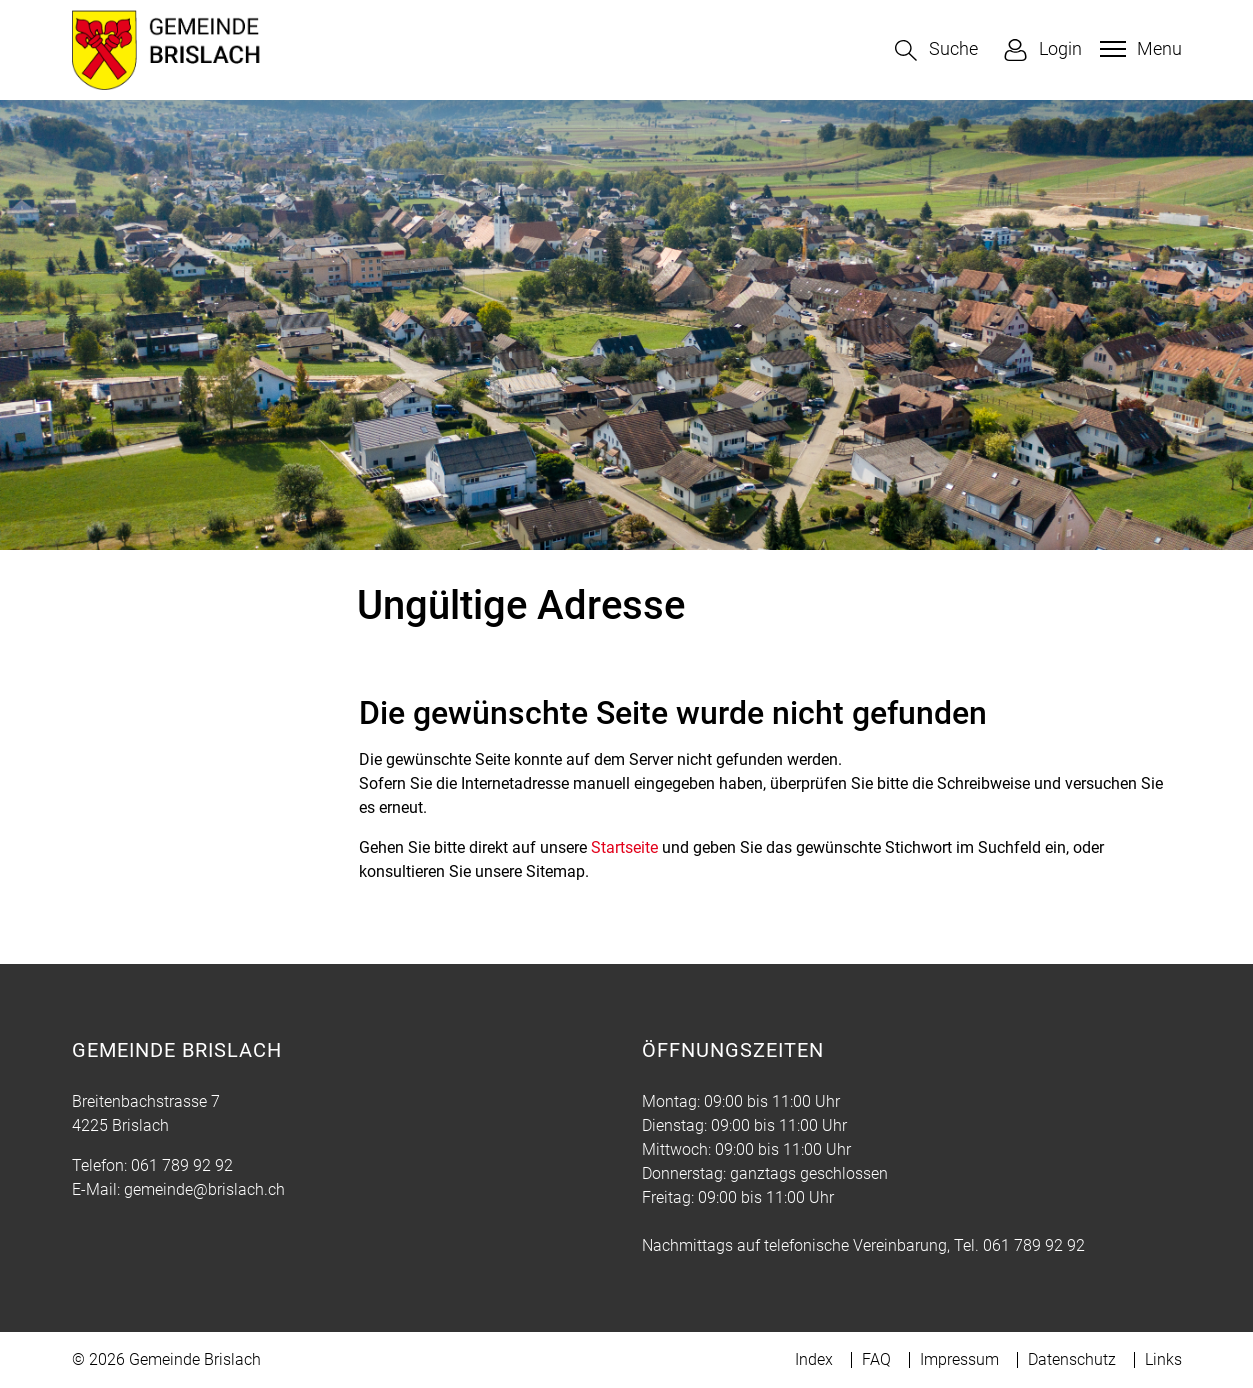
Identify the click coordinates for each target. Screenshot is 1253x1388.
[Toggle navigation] (1138, 49)
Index (814, 1359)
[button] (936, 50)
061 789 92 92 (182, 1165)
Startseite (624, 847)
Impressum (959, 1359)
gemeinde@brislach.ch (204, 1189)
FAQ (876, 1359)
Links (1163, 1359)
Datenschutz (1072, 1359)
